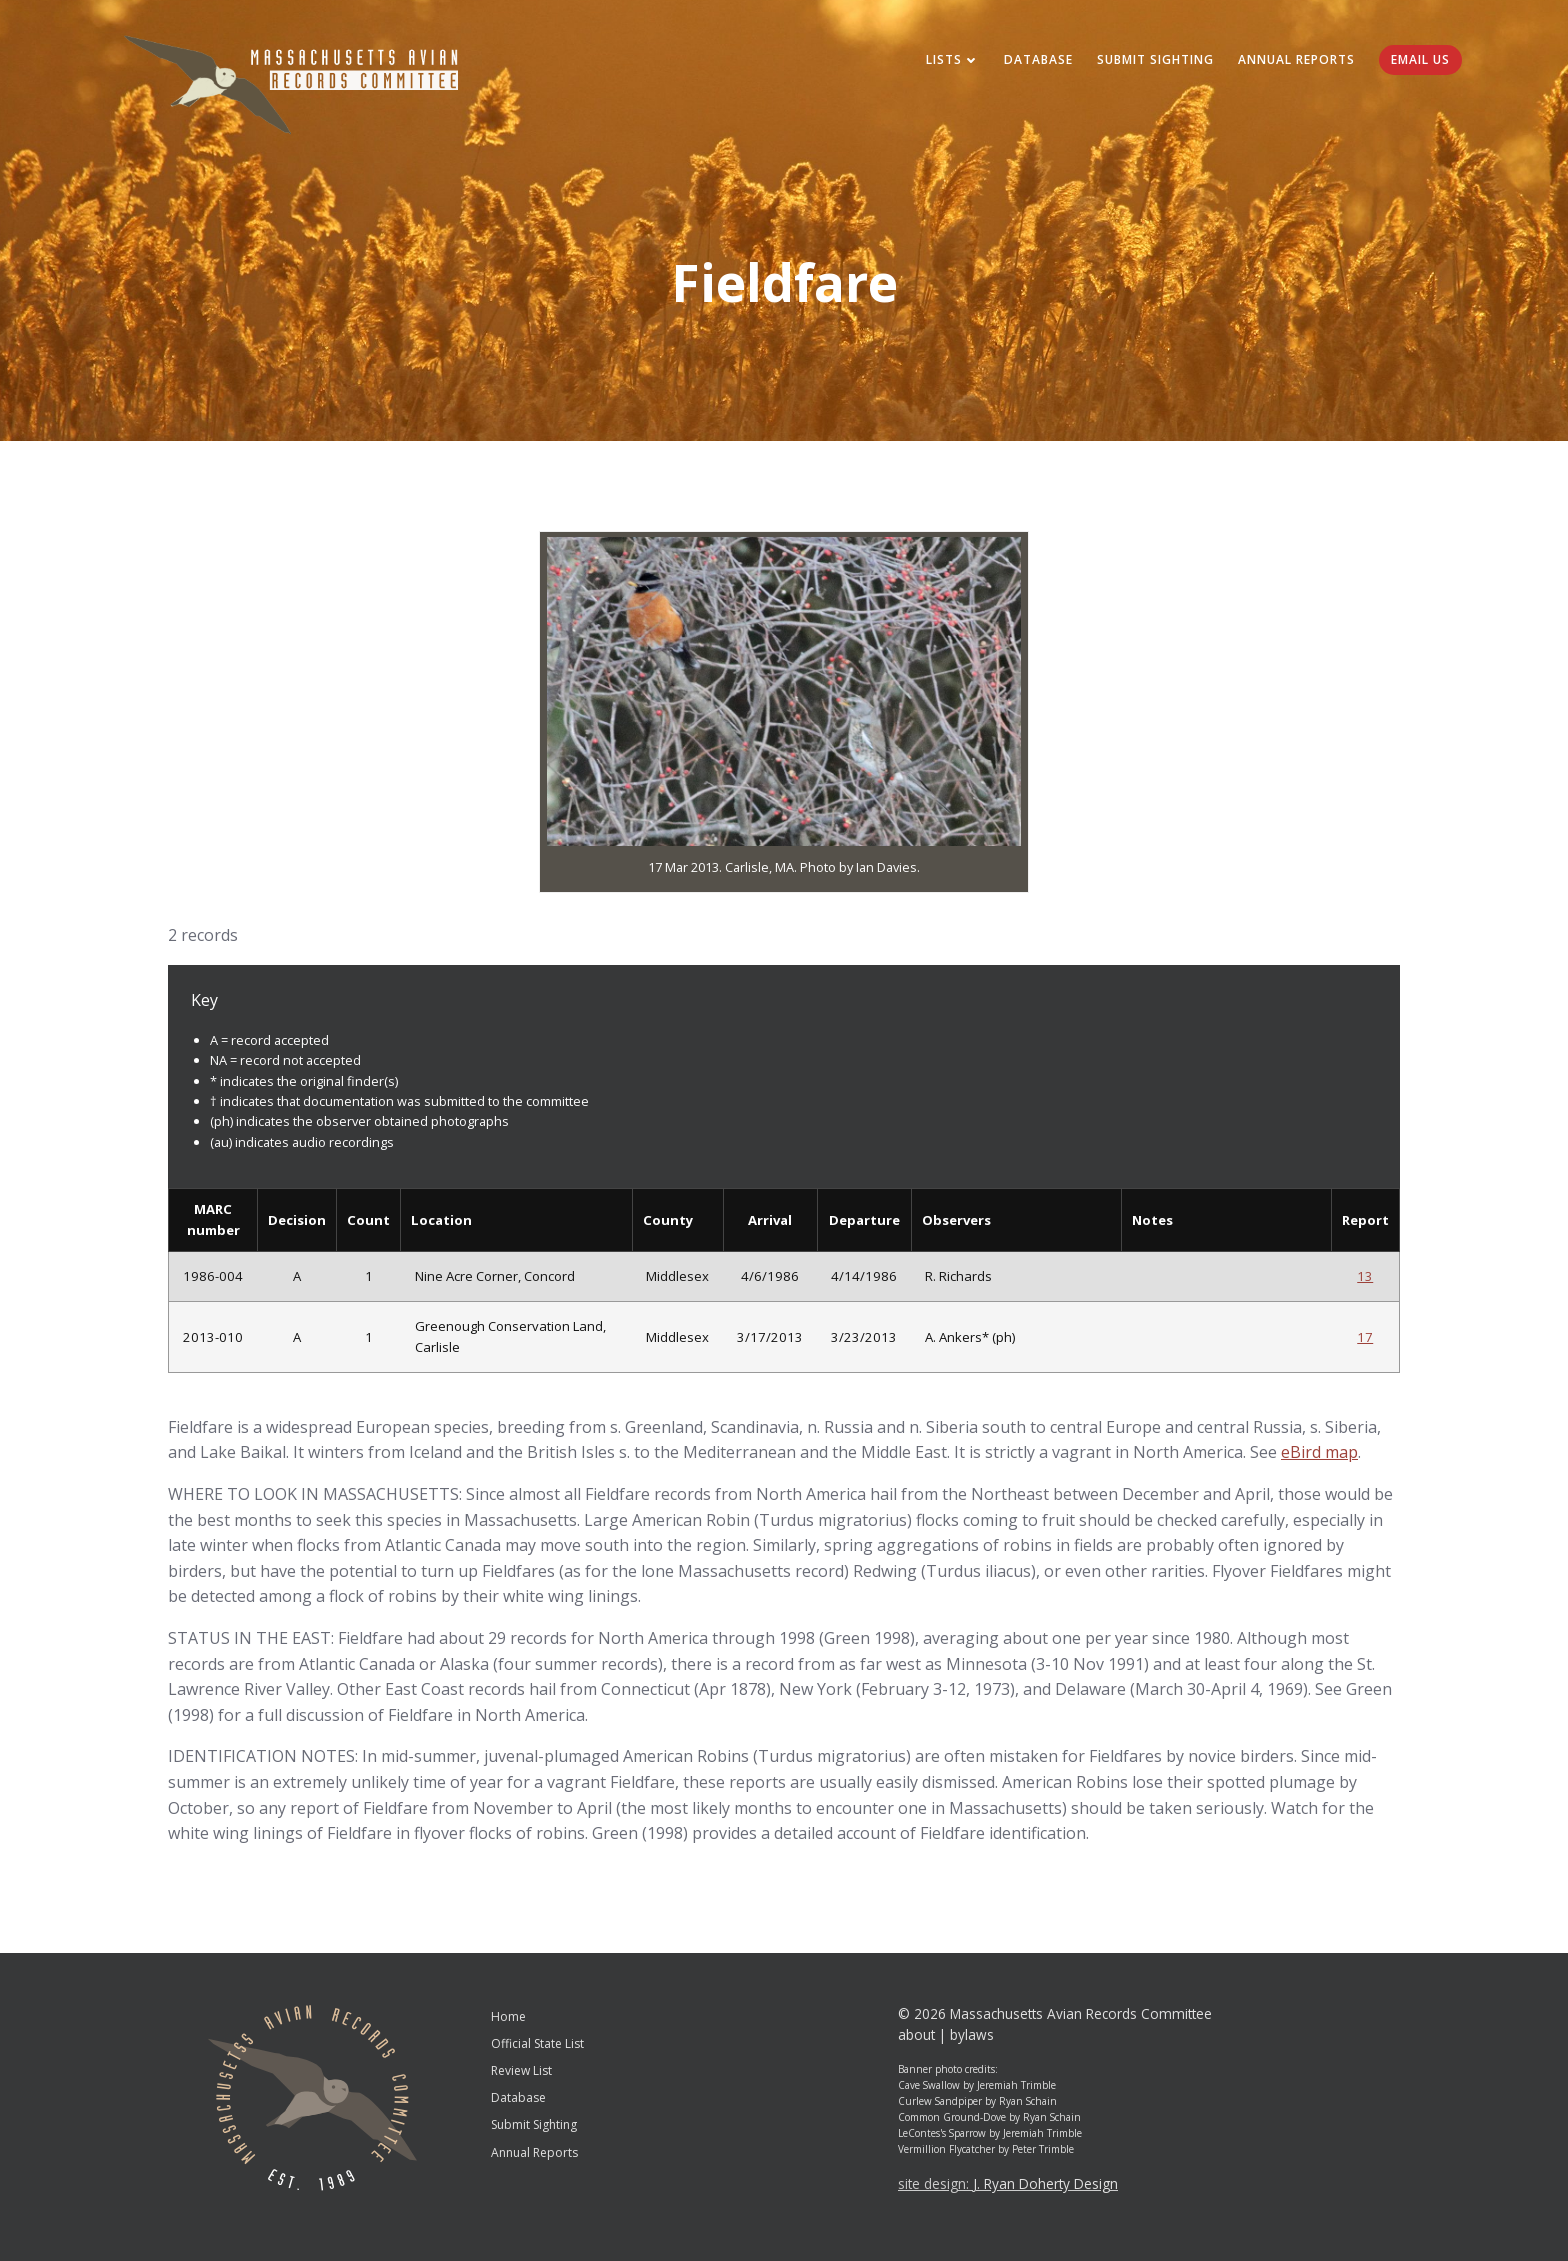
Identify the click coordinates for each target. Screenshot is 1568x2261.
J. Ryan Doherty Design (1045, 2183)
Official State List (537, 2043)
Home (508, 2016)
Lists (953, 59)
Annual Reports (1296, 59)
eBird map (1319, 1452)
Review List (521, 2070)
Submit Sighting (1155, 59)
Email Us (1420, 59)
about (916, 2034)
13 (1365, 1276)
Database (1038, 59)
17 (1365, 1337)
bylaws (972, 2034)
